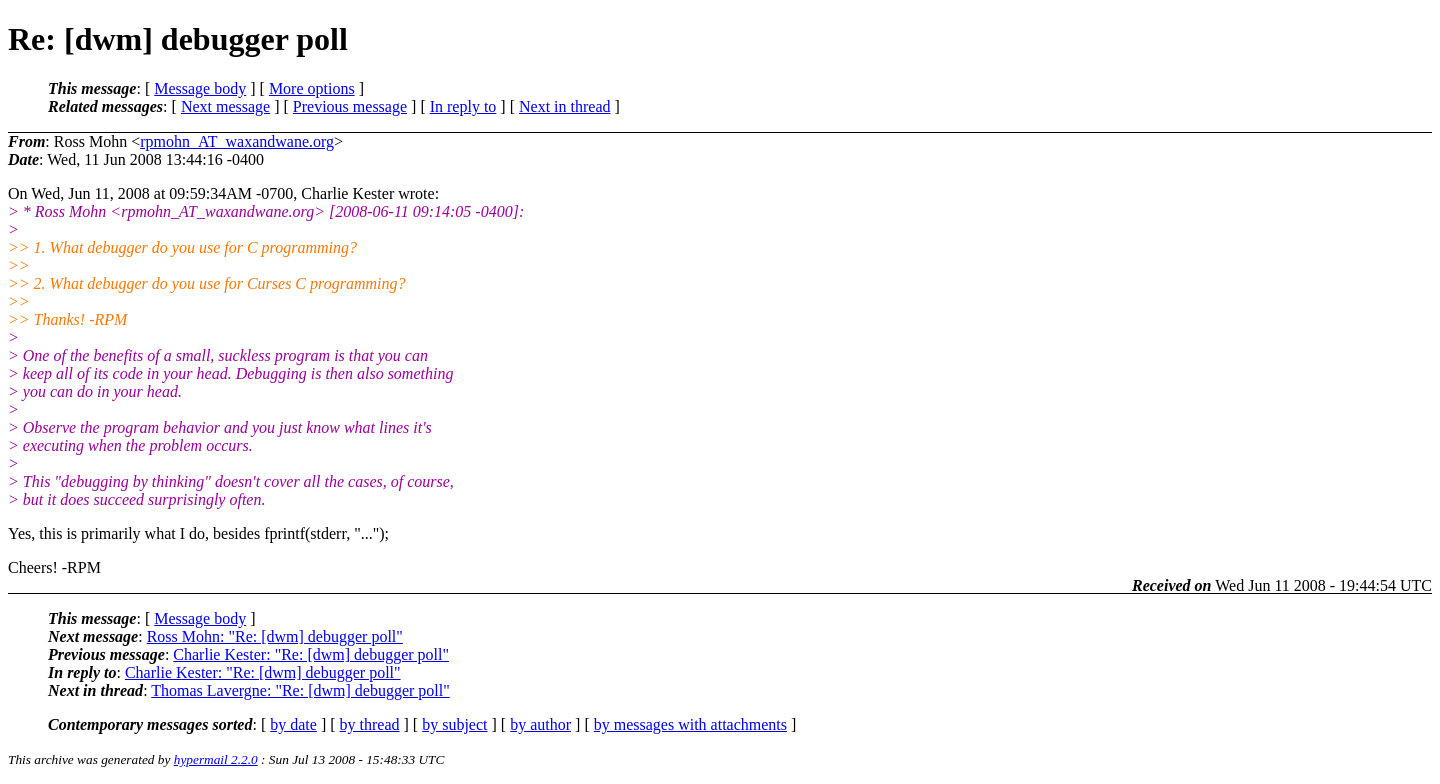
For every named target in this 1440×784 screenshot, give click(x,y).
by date (293, 724)
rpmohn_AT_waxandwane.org (237, 141)
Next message (225, 106)
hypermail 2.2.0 (216, 759)
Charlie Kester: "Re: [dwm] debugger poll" (311, 654)
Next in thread (565, 106)
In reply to (463, 106)
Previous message (350, 106)
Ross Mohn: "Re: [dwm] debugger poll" (275, 636)
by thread (370, 724)
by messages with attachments (690, 724)
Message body (200, 88)
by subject (454, 724)
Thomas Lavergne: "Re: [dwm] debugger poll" (300, 690)
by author (540, 724)
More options (312, 88)
